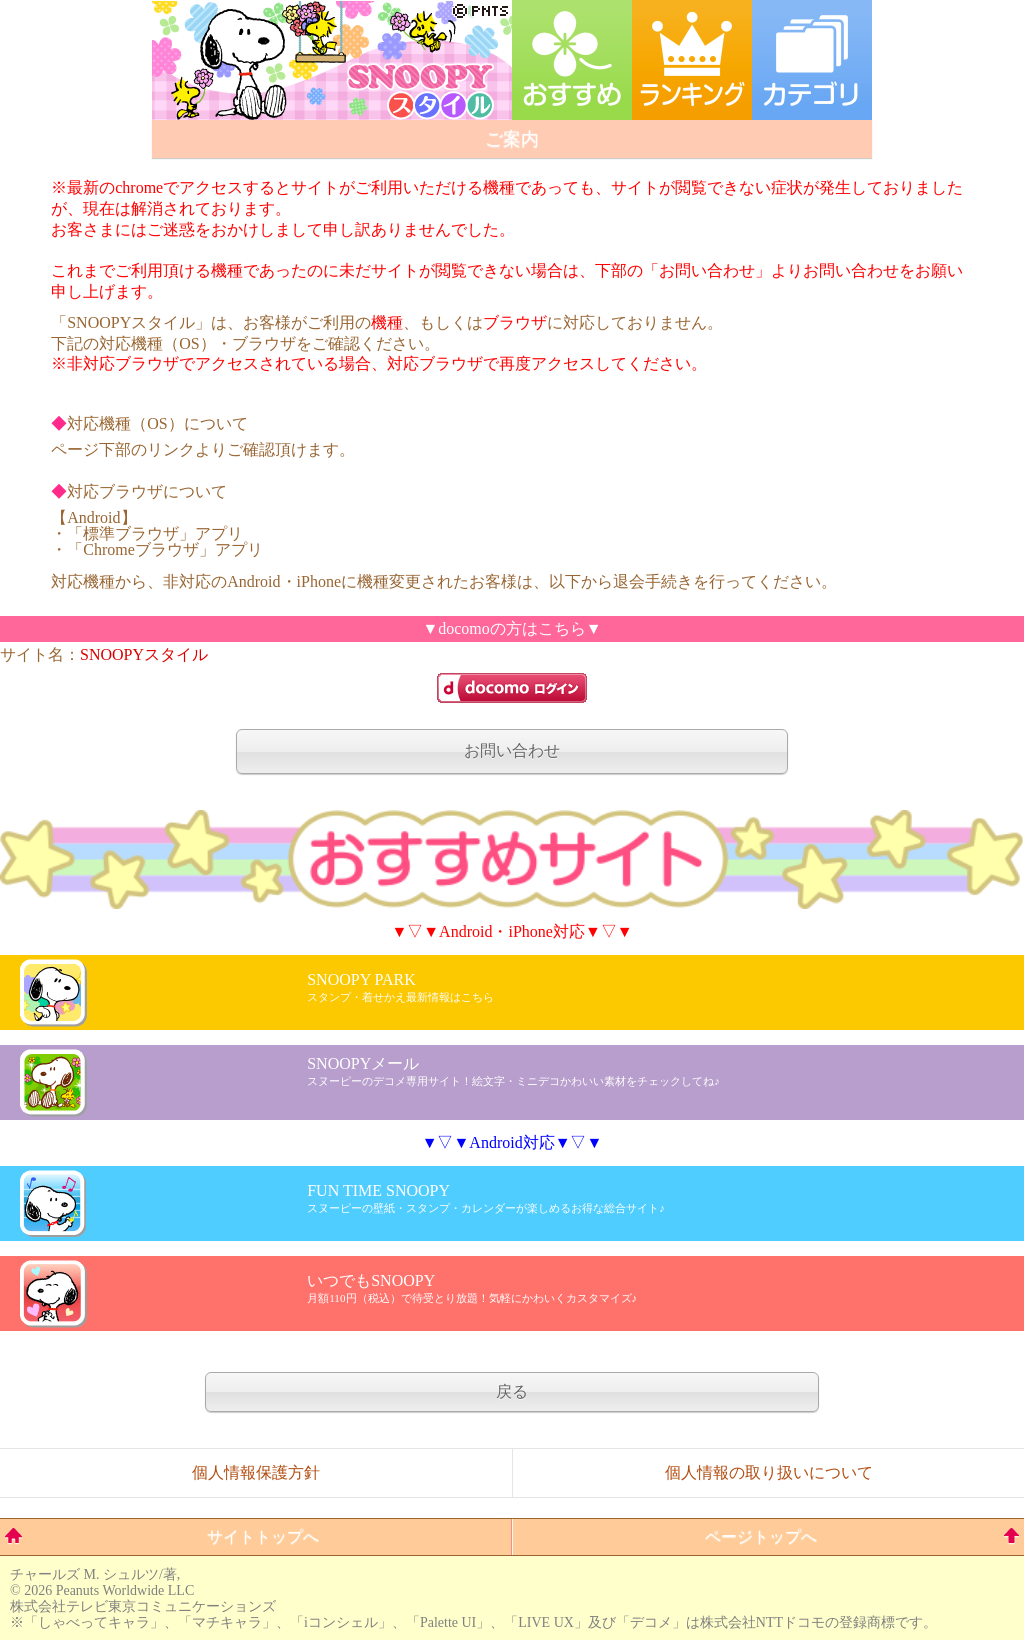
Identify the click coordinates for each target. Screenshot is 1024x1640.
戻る (512, 1391)
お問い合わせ (512, 750)
